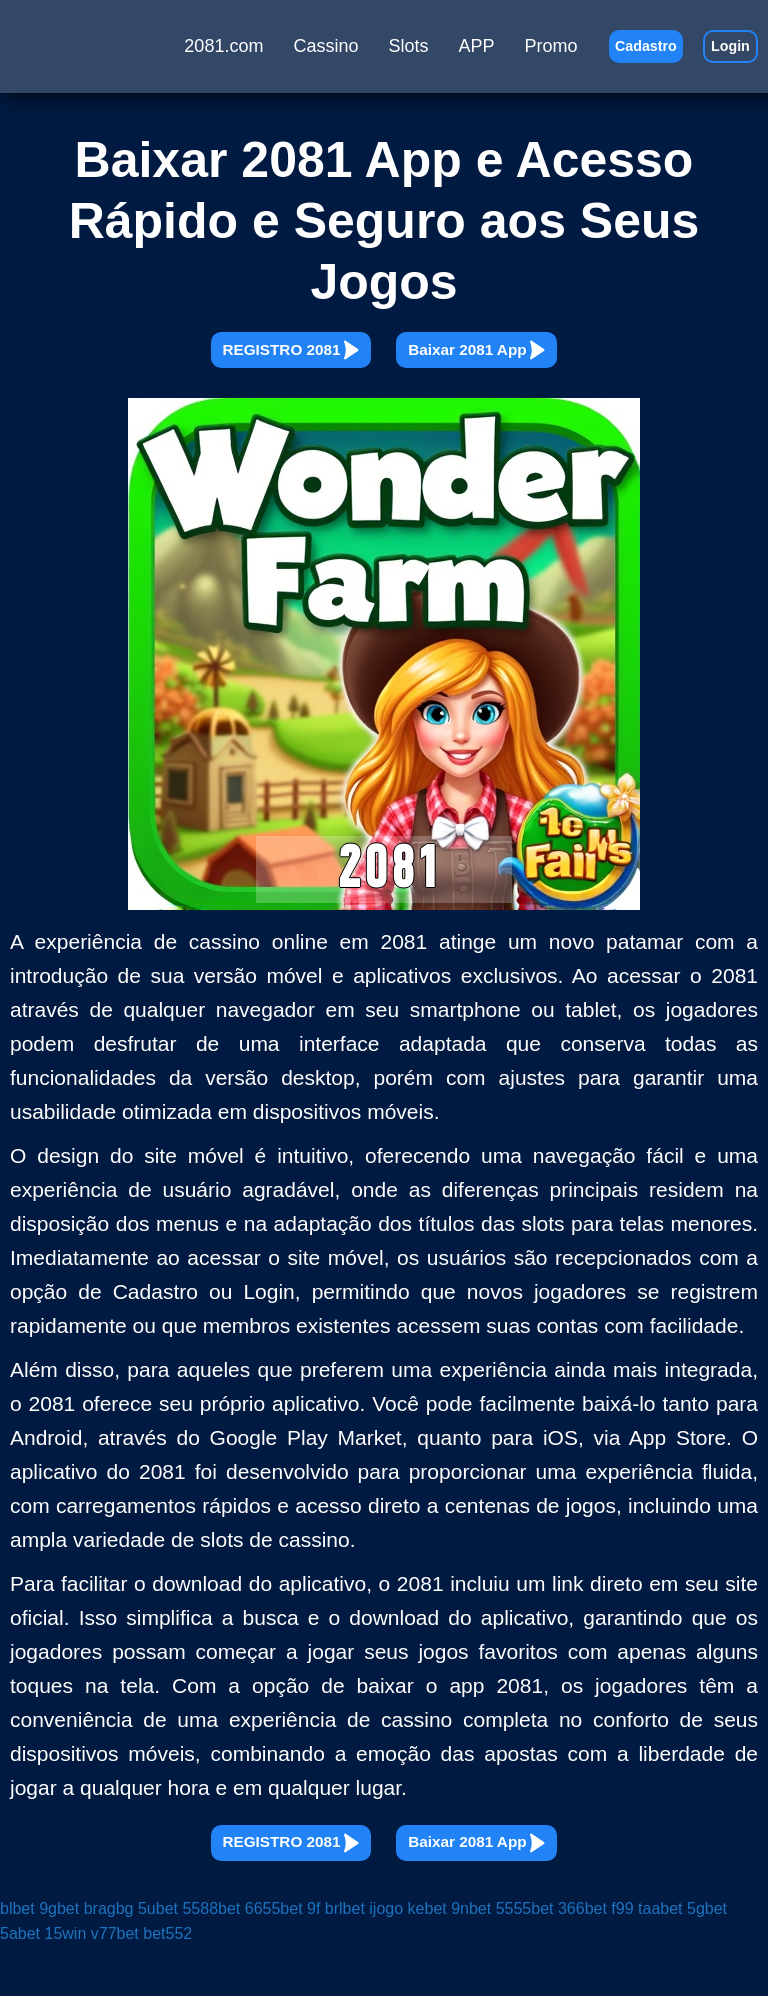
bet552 (167, 1982)
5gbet (707, 1956)
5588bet (211, 1956)
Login (719, 54)
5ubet (158, 1956)
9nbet (471, 1956)
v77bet (115, 1982)
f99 (622, 1956)
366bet (582, 1956)
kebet (427, 1956)
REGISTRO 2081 (240, 362)
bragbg (109, 1956)
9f (313, 1956)
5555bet (525, 1956)
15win (66, 1982)
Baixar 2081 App (527, 362)
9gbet (59, 1956)
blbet (17, 1956)
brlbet (345, 1956)
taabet (660, 1956)
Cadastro (610, 54)
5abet (20, 1982)
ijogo (386, 1956)
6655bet (274, 1956)
